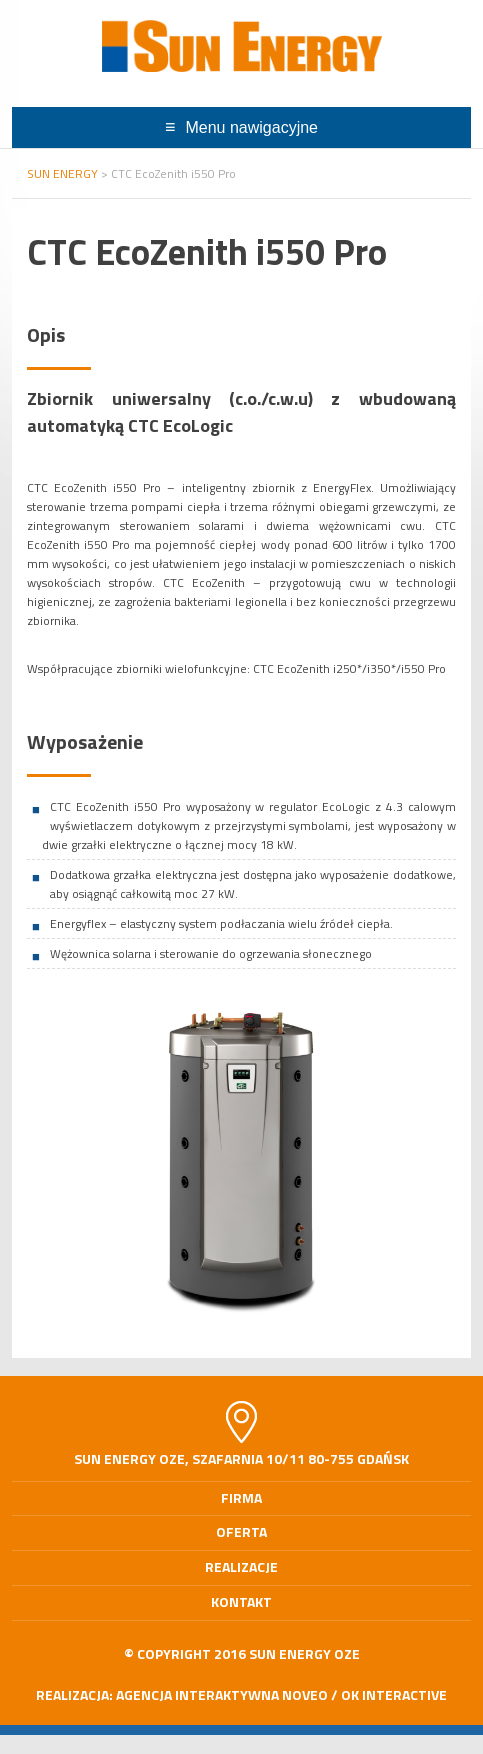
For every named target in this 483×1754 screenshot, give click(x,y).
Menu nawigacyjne (251, 127)
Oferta (241, 1531)
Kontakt (241, 1601)
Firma (241, 1497)
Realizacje (241, 1566)
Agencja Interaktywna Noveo (222, 1694)
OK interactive (394, 1694)
